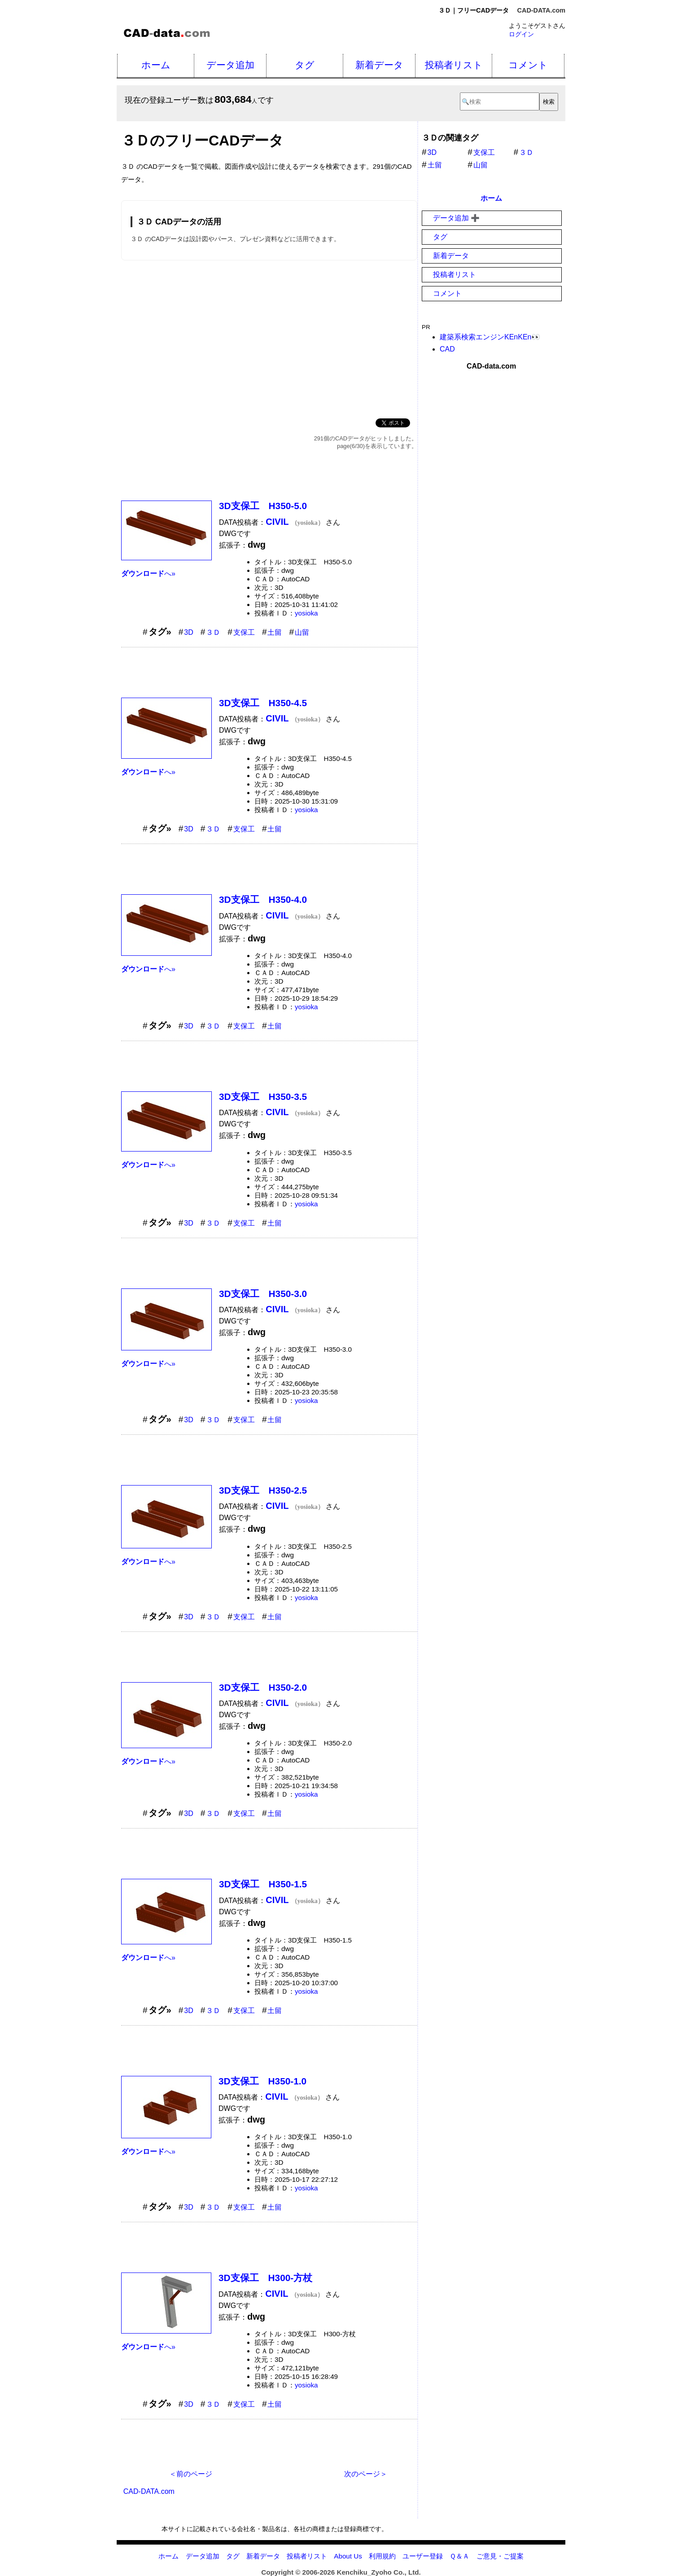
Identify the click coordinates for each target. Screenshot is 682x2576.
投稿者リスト (454, 65)
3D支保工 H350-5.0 (263, 506)
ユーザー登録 (422, 2556)
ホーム (155, 65)
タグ (305, 65)
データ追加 (230, 65)
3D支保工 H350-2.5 (263, 1490)
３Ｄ (213, 632)
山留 (302, 632)
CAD (447, 349)
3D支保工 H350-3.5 (263, 1096)
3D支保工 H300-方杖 (265, 2278)
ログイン (521, 34)
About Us (348, 2556)
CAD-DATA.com (541, 10)
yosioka (306, 613)
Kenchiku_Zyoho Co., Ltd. (378, 2572)
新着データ (379, 65)
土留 (274, 632)
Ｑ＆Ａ (459, 2556)
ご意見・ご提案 (500, 2556)
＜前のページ (190, 2474)
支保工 (244, 632)
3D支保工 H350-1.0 (262, 2081)
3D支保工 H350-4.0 (263, 899)
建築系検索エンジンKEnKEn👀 (490, 337)
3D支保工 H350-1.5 (263, 1884)
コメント (528, 65)
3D (188, 632)
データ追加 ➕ (456, 218)
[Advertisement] (269, 337)
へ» (148, 573)
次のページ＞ (365, 2474)
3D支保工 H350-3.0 (263, 1293)
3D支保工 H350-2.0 (263, 1687)
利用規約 (382, 2556)
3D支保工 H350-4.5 (263, 703)
